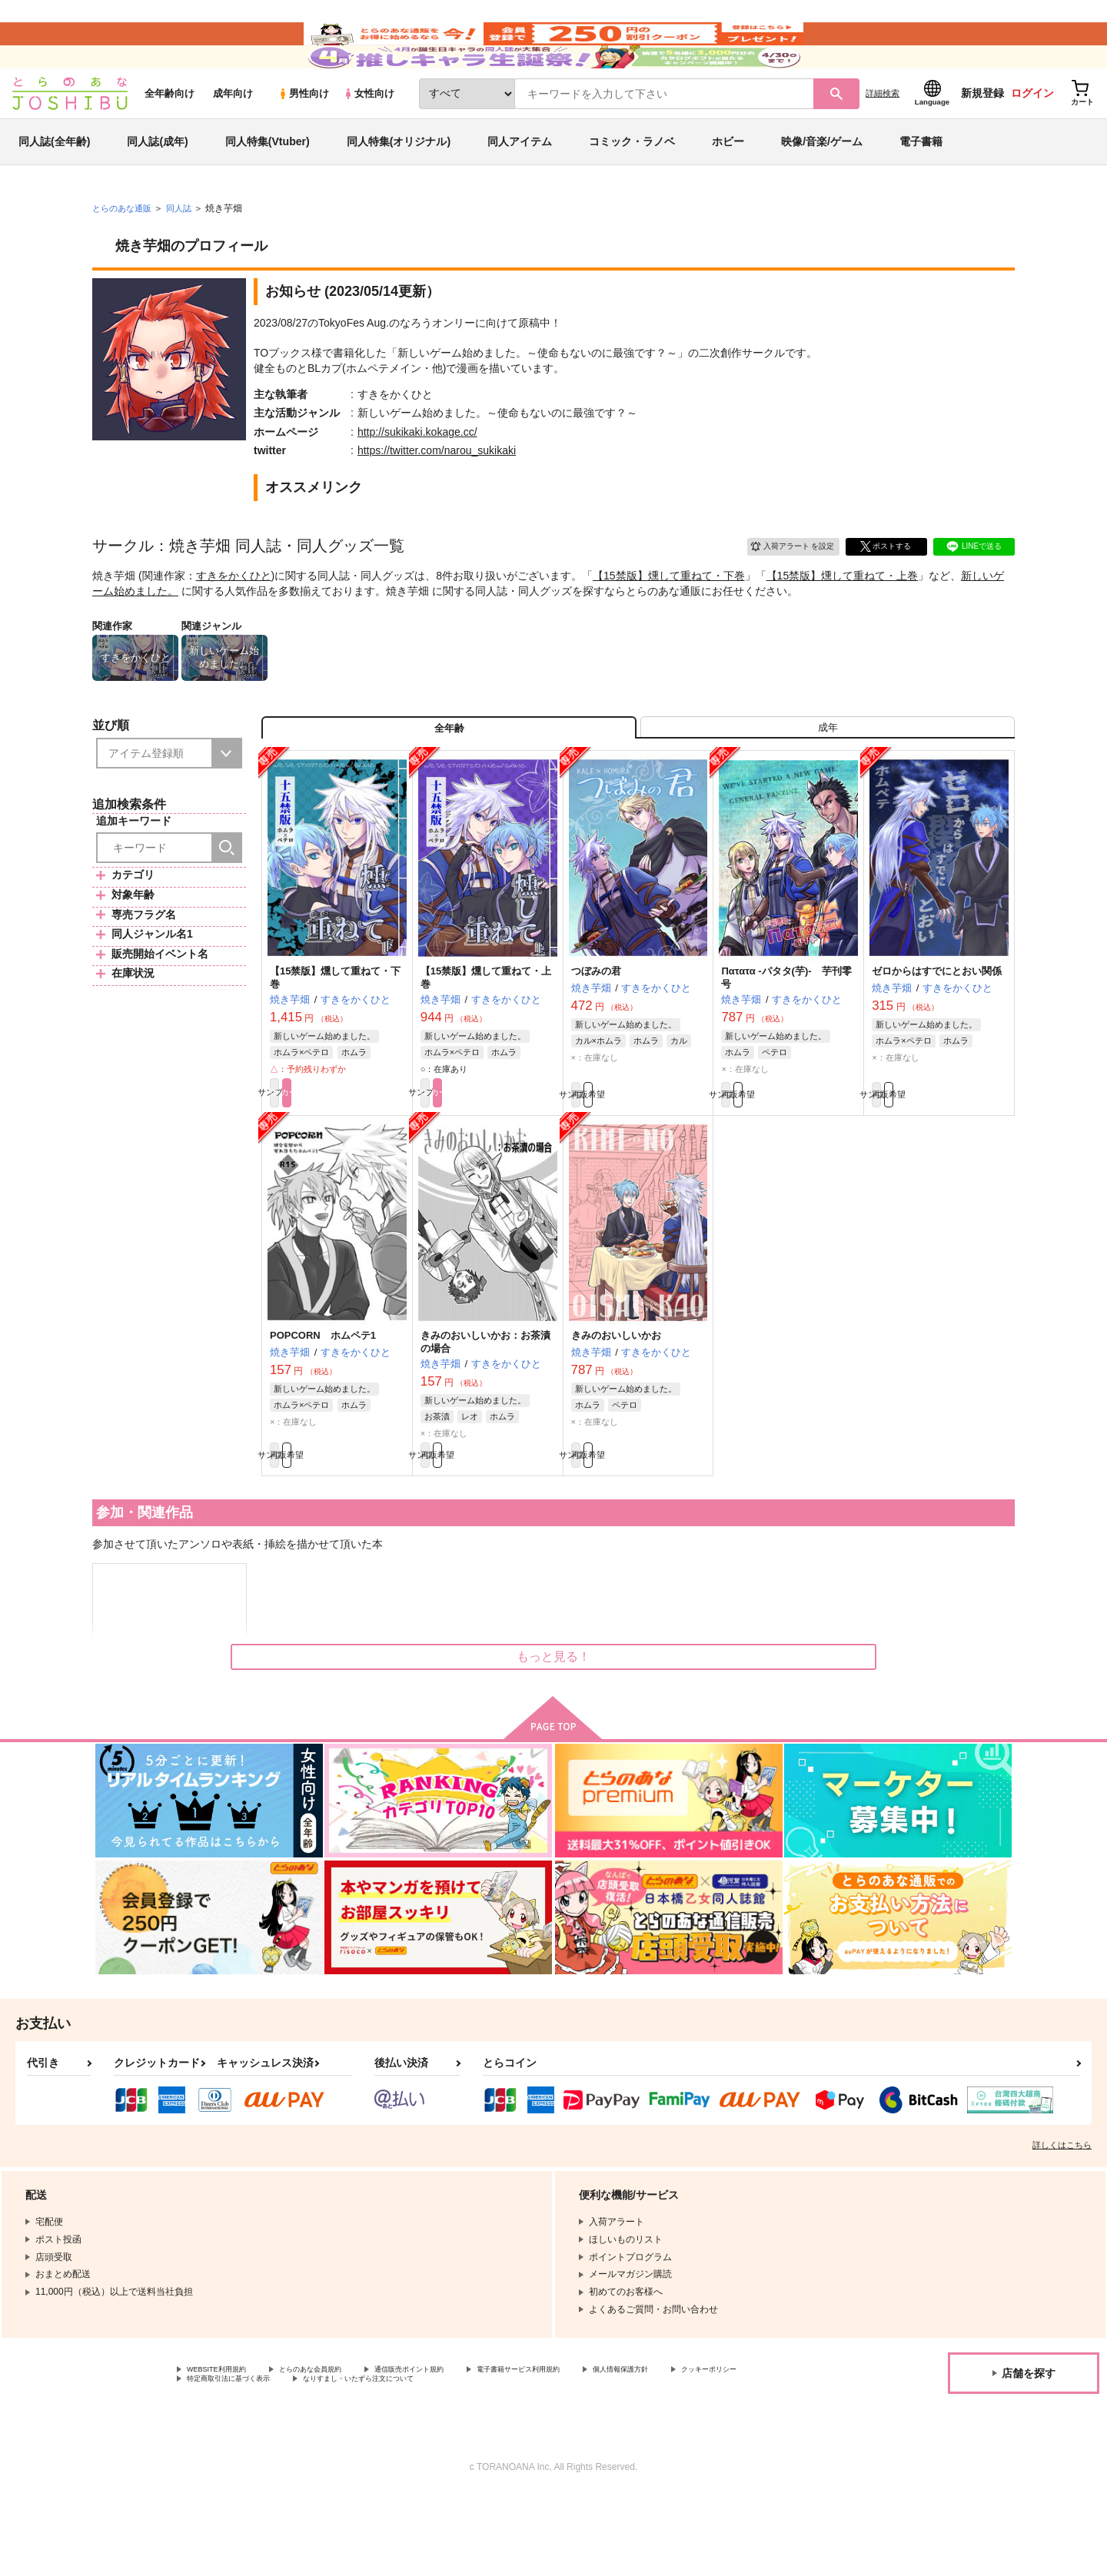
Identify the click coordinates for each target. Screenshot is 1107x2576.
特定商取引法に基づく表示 (349, 2459)
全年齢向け (169, 139)
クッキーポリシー (224, 2459)
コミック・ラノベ (632, 187)
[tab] (827, 781)
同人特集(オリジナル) (398, 187)
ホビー (728, 187)
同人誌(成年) (157, 187)
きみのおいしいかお (616, 1403)
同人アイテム (519, 187)
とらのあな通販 (124, 254)
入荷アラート (781, 589)
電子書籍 (920, 187)
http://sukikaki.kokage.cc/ (417, 478)
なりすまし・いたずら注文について (511, 2459)
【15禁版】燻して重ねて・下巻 (669, 622)
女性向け (368, 139)
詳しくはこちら (1062, 2220)
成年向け (233, 139)
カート (371, 1156)
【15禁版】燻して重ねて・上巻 (842, 622)
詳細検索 (882, 139)
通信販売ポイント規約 (460, 2446)
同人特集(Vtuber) (267, 187)
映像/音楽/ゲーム (822, 187)
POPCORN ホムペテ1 (323, 1403)
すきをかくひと (233, 622)
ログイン (1032, 139)
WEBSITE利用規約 (226, 2446)
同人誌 (185, 254)
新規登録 (982, 139)
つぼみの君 (596, 1031)
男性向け (303, 139)
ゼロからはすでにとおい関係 (937, 1031)
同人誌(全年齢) (54, 187)
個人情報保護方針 (720, 2446)
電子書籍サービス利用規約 (595, 2446)
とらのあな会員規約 (339, 2446)
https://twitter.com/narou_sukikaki (436, 496)
